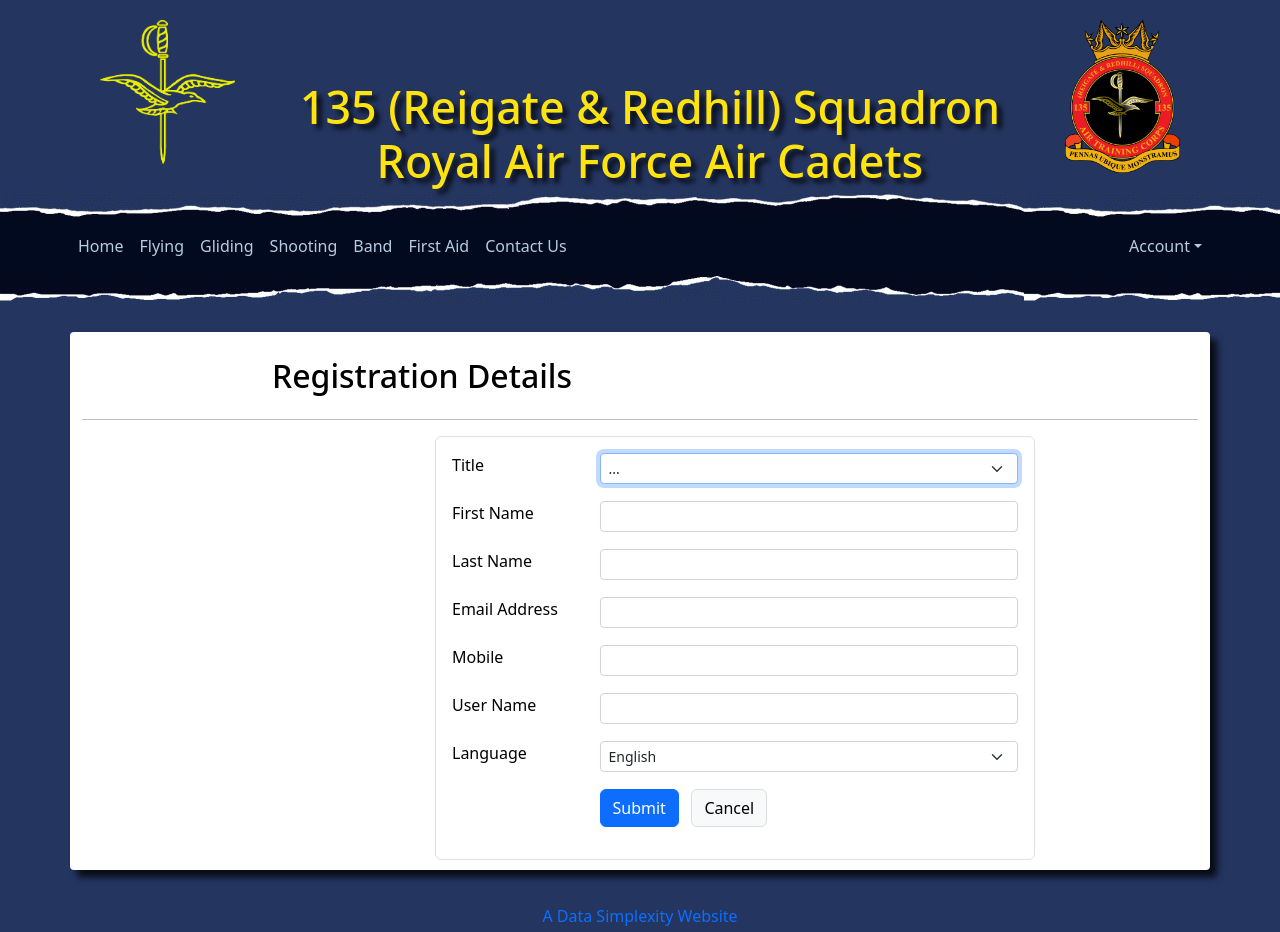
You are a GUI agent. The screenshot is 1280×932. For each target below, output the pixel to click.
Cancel (729, 808)
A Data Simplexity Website (639, 916)
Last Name (492, 561)
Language (489, 753)
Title (468, 465)
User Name (494, 705)
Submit (639, 808)
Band (372, 246)
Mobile (477, 657)
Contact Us (525, 246)
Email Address (505, 609)
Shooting (304, 246)
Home (101, 246)
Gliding (227, 246)
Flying (162, 246)
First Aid (438, 246)
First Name (493, 513)
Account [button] (1159, 246)
